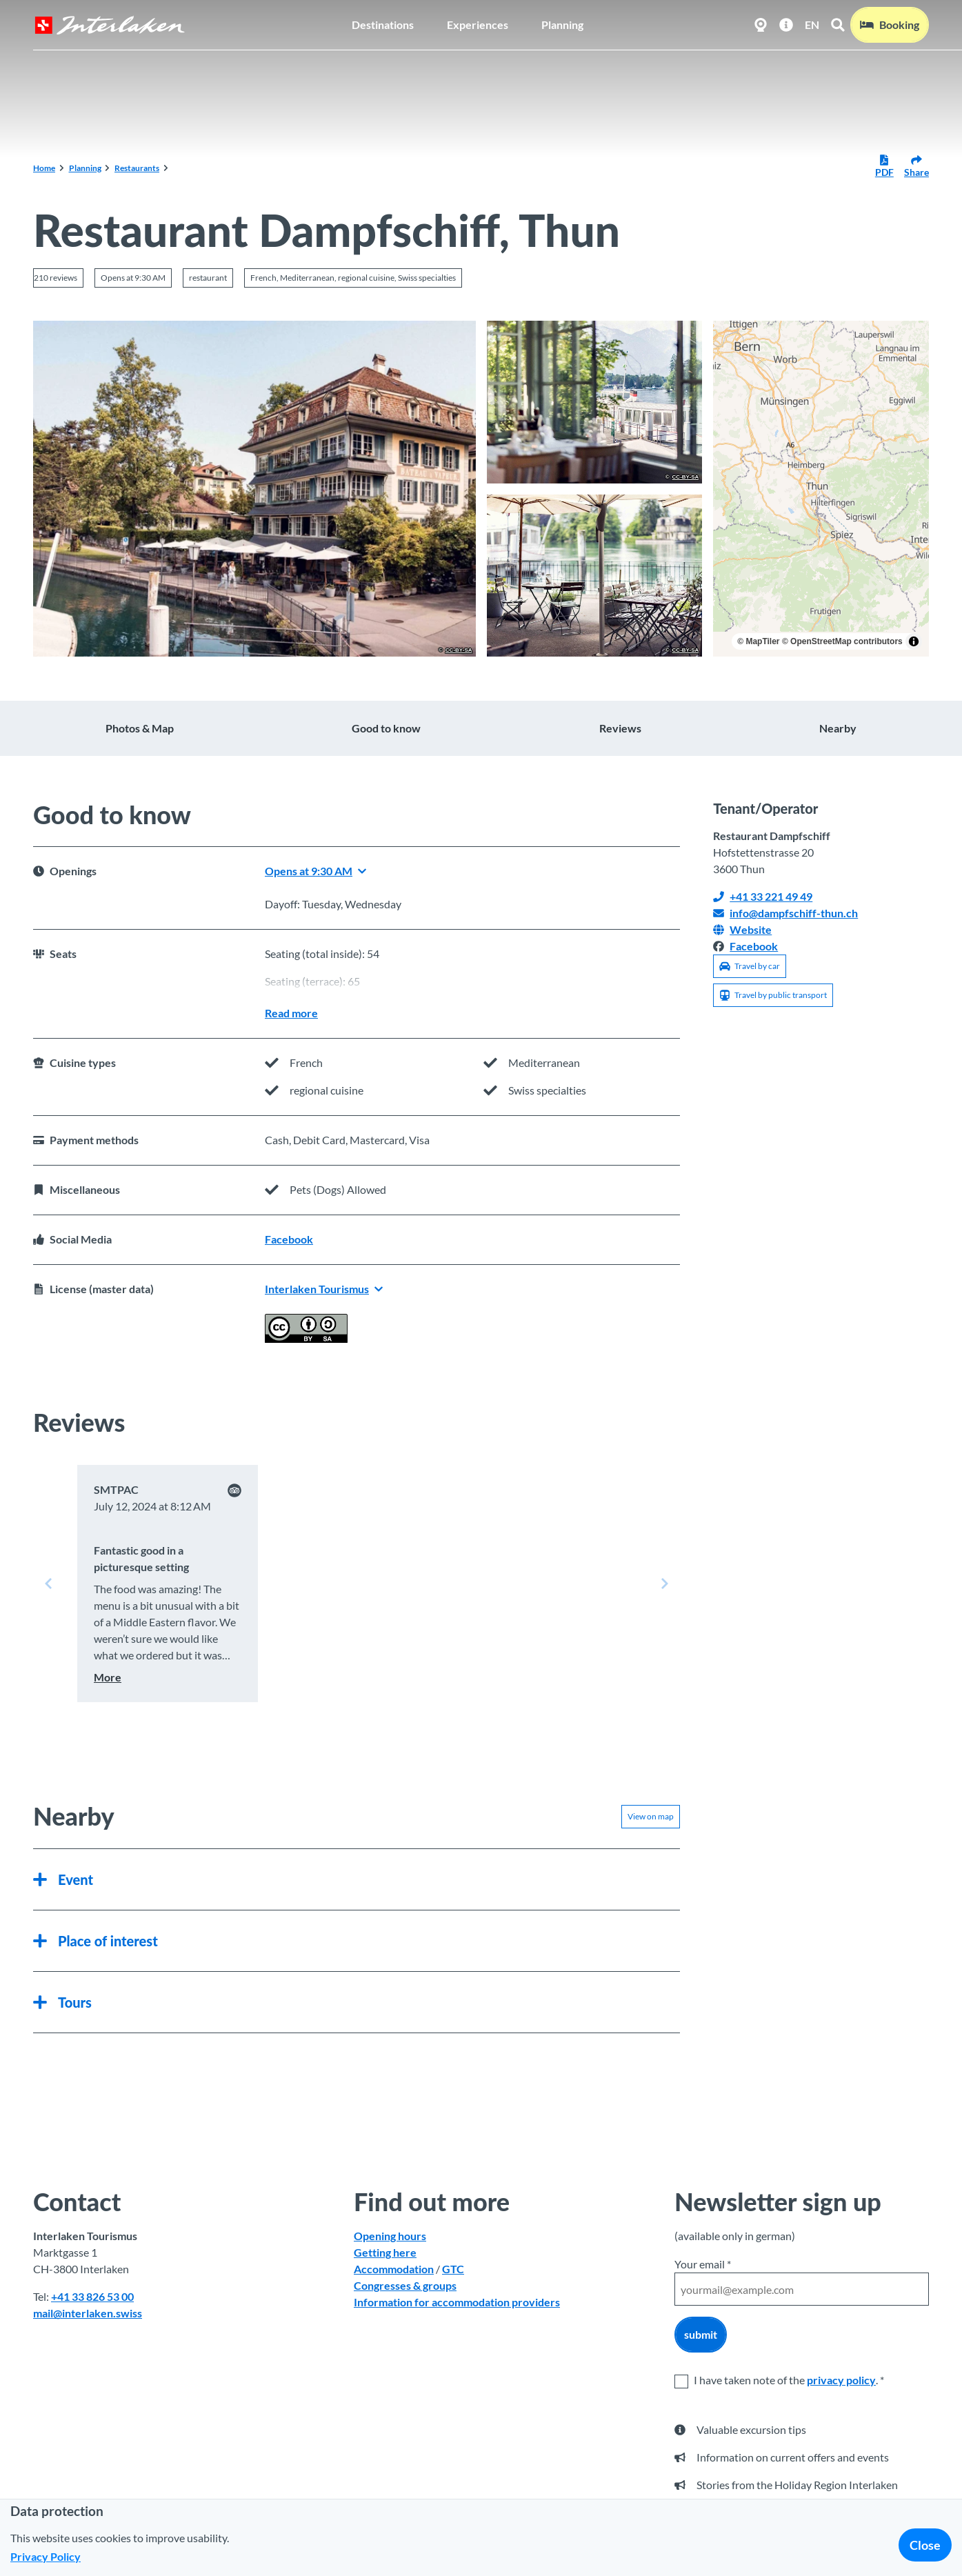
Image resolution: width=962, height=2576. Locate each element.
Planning (562, 24)
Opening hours (390, 2236)
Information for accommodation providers (457, 2302)
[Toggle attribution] (913, 641)
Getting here (385, 2252)
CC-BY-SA (458, 650)
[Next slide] (665, 1583)
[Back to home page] (109, 25)
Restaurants (136, 168)
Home (44, 168)
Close (925, 2545)
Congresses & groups (405, 2286)
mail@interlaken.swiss (87, 2313)
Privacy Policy (45, 2556)
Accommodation (394, 2269)
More (107, 1677)
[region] (821, 489)
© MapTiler (758, 641)
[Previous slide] (48, 1583)
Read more (291, 1012)
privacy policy (841, 2379)
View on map (651, 1816)
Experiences (477, 24)
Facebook (289, 1239)
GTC (453, 2269)
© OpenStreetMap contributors (842, 641)
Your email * (702, 2263)
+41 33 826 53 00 (92, 2297)
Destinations (383, 24)
